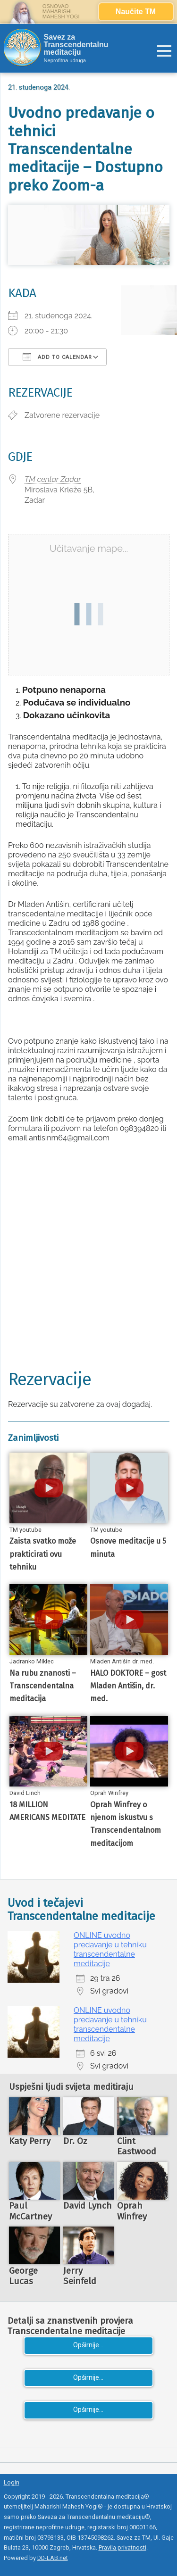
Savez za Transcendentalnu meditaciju (76, 44)
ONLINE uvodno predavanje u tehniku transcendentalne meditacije (110, 1949)
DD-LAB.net (52, 2557)
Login (11, 2482)
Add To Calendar (57, 356)
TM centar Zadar (53, 479)
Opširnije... (88, 2345)
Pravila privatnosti (122, 2547)
